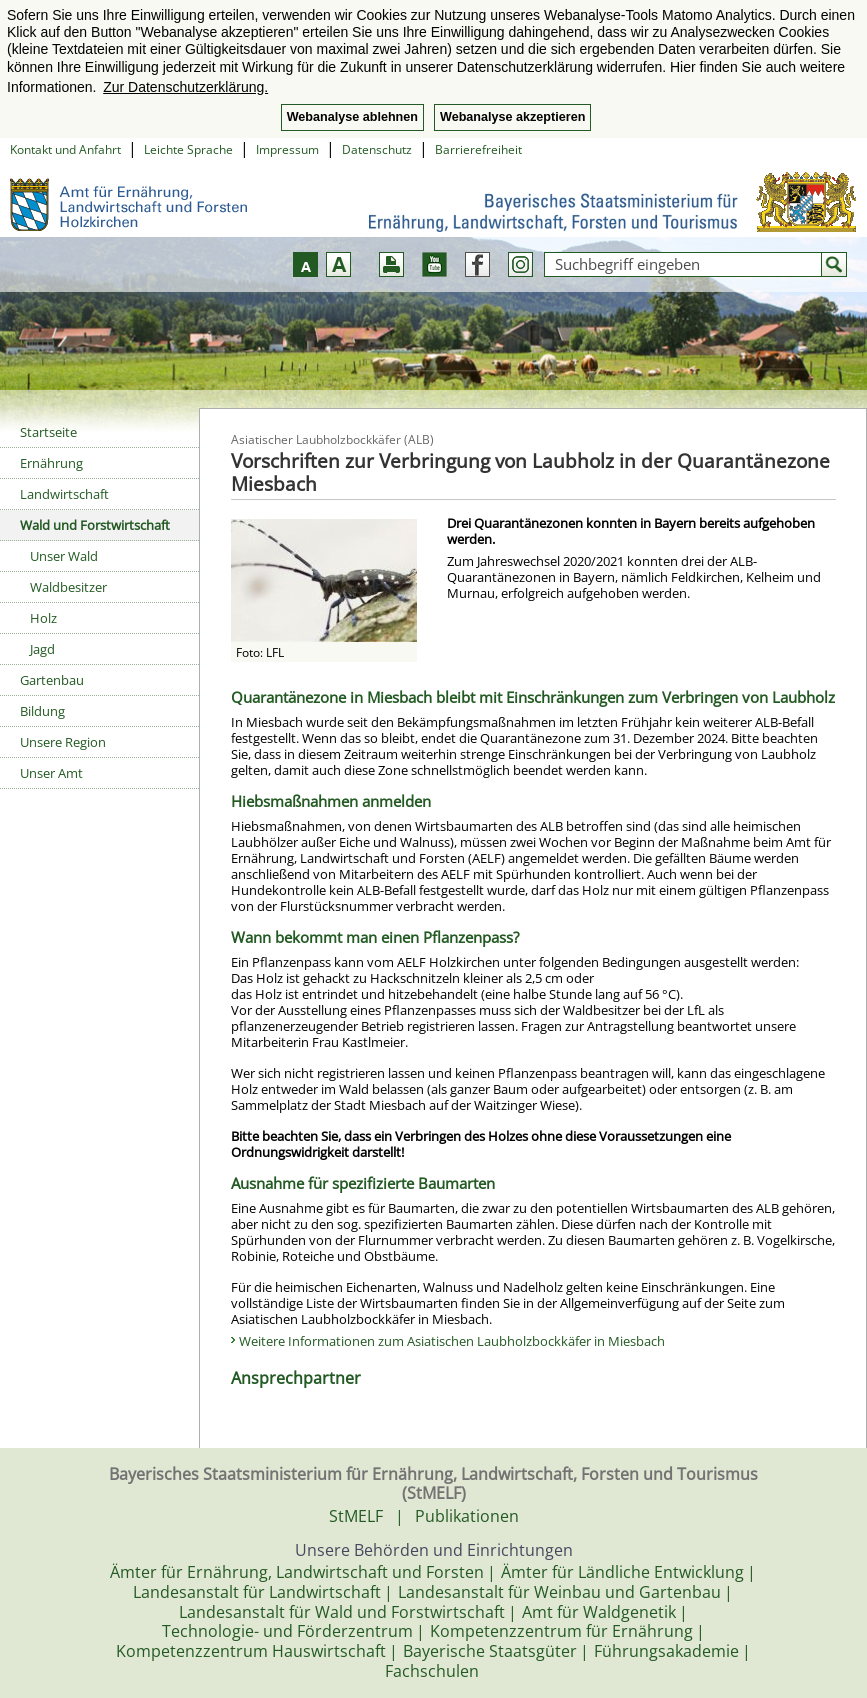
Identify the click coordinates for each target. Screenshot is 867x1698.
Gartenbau (52, 680)
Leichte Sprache (188, 149)
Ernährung (51, 463)
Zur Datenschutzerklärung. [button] (185, 87)
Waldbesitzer (68, 587)
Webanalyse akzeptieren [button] (512, 117)
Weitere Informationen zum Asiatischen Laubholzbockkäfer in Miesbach (452, 1341)
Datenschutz (377, 149)
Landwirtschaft (64, 494)
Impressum (287, 149)
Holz (43, 618)
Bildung (42, 711)
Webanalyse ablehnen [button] (352, 117)
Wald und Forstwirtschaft (95, 525)
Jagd (42, 649)
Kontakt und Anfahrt (65, 149)
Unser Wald (64, 556)
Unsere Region (63, 742)
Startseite (48, 432)
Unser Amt (51, 773)
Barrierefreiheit (478, 149)
